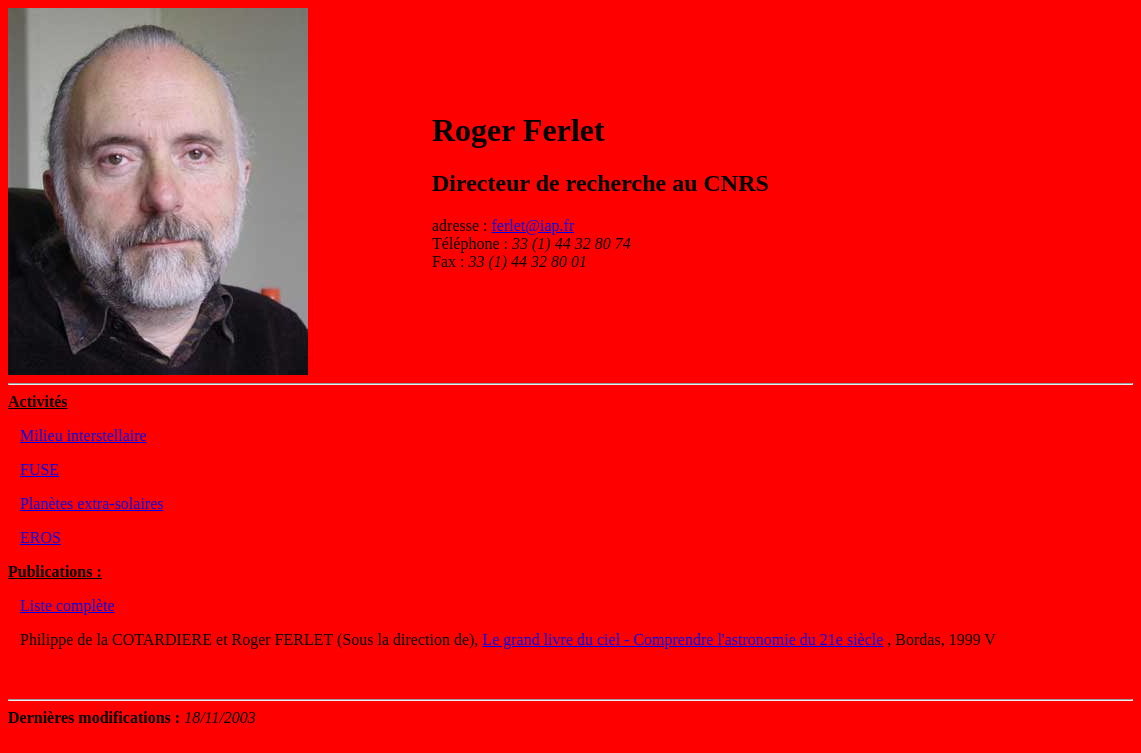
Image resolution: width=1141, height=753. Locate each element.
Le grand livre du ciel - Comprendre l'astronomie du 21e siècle (682, 639)
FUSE (39, 469)
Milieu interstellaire (83, 435)
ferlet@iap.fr (533, 225)
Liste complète (67, 605)
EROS (40, 537)
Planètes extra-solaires (92, 503)
